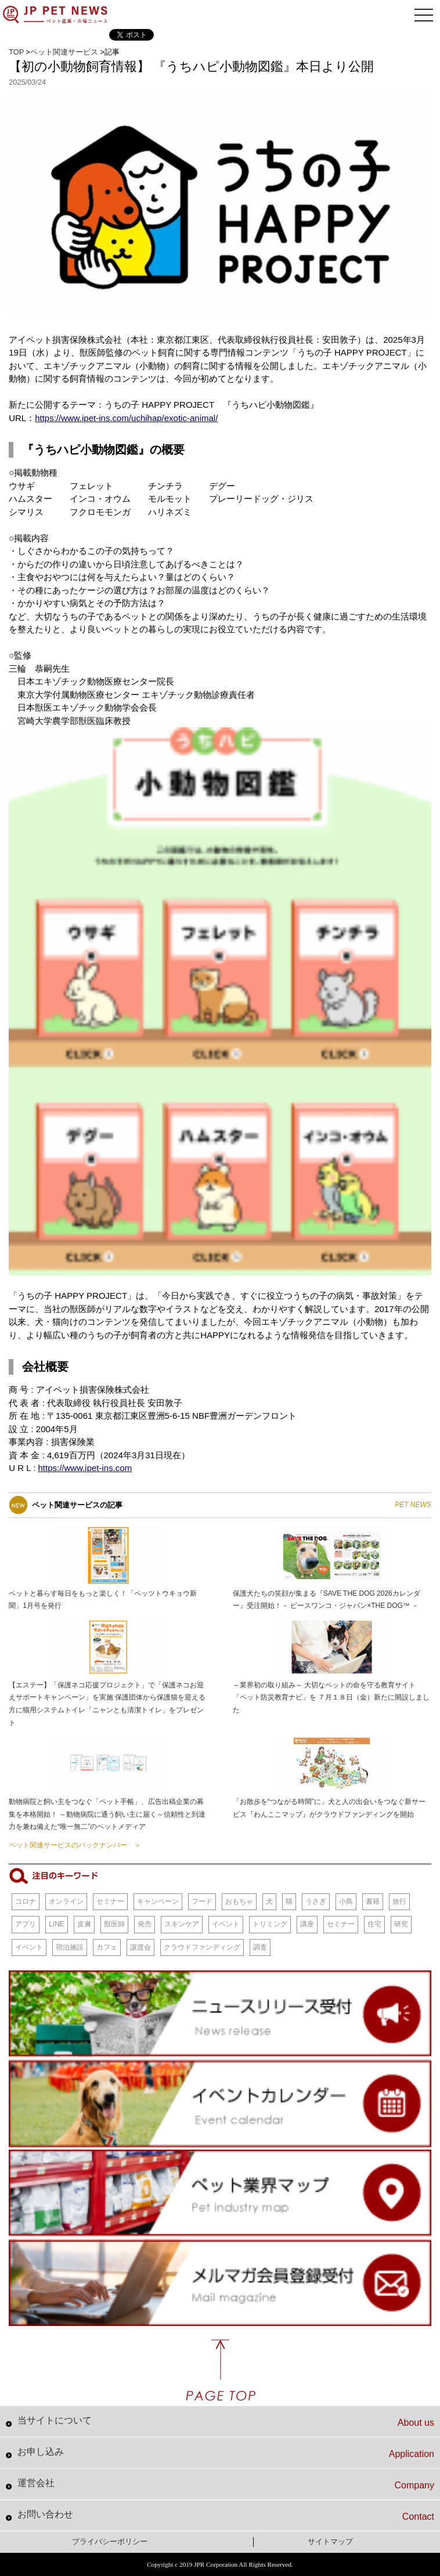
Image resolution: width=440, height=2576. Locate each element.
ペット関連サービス (64, 52)
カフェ (106, 1947)
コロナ (25, 1901)
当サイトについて (225, 2421)
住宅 (374, 1924)
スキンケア (181, 1924)
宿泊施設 (70, 1947)
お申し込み (225, 2453)
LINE (56, 1924)
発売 (145, 1924)
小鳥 (346, 1901)
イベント (226, 1924)
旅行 (399, 1901)
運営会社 (225, 2484)
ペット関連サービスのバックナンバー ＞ (75, 1845)
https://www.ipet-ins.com (85, 1468)
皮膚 (84, 1924)
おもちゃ (239, 1901)
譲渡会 (140, 1947)
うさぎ (315, 1901)
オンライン (66, 1901)
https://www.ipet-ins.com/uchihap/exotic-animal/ (126, 418)
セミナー (110, 1901)
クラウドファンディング (202, 1947)
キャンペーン (158, 1901)
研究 (401, 1924)
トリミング (270, 1924)
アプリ (25, 1924)
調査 (260, 1947)
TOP (16, 52)
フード (202, 1901)
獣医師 (114, 1924)
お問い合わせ (225, 2515)
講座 (307, 1924)
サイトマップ (330, 2541)
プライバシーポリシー (109, 2541)
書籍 (373, 1901)
